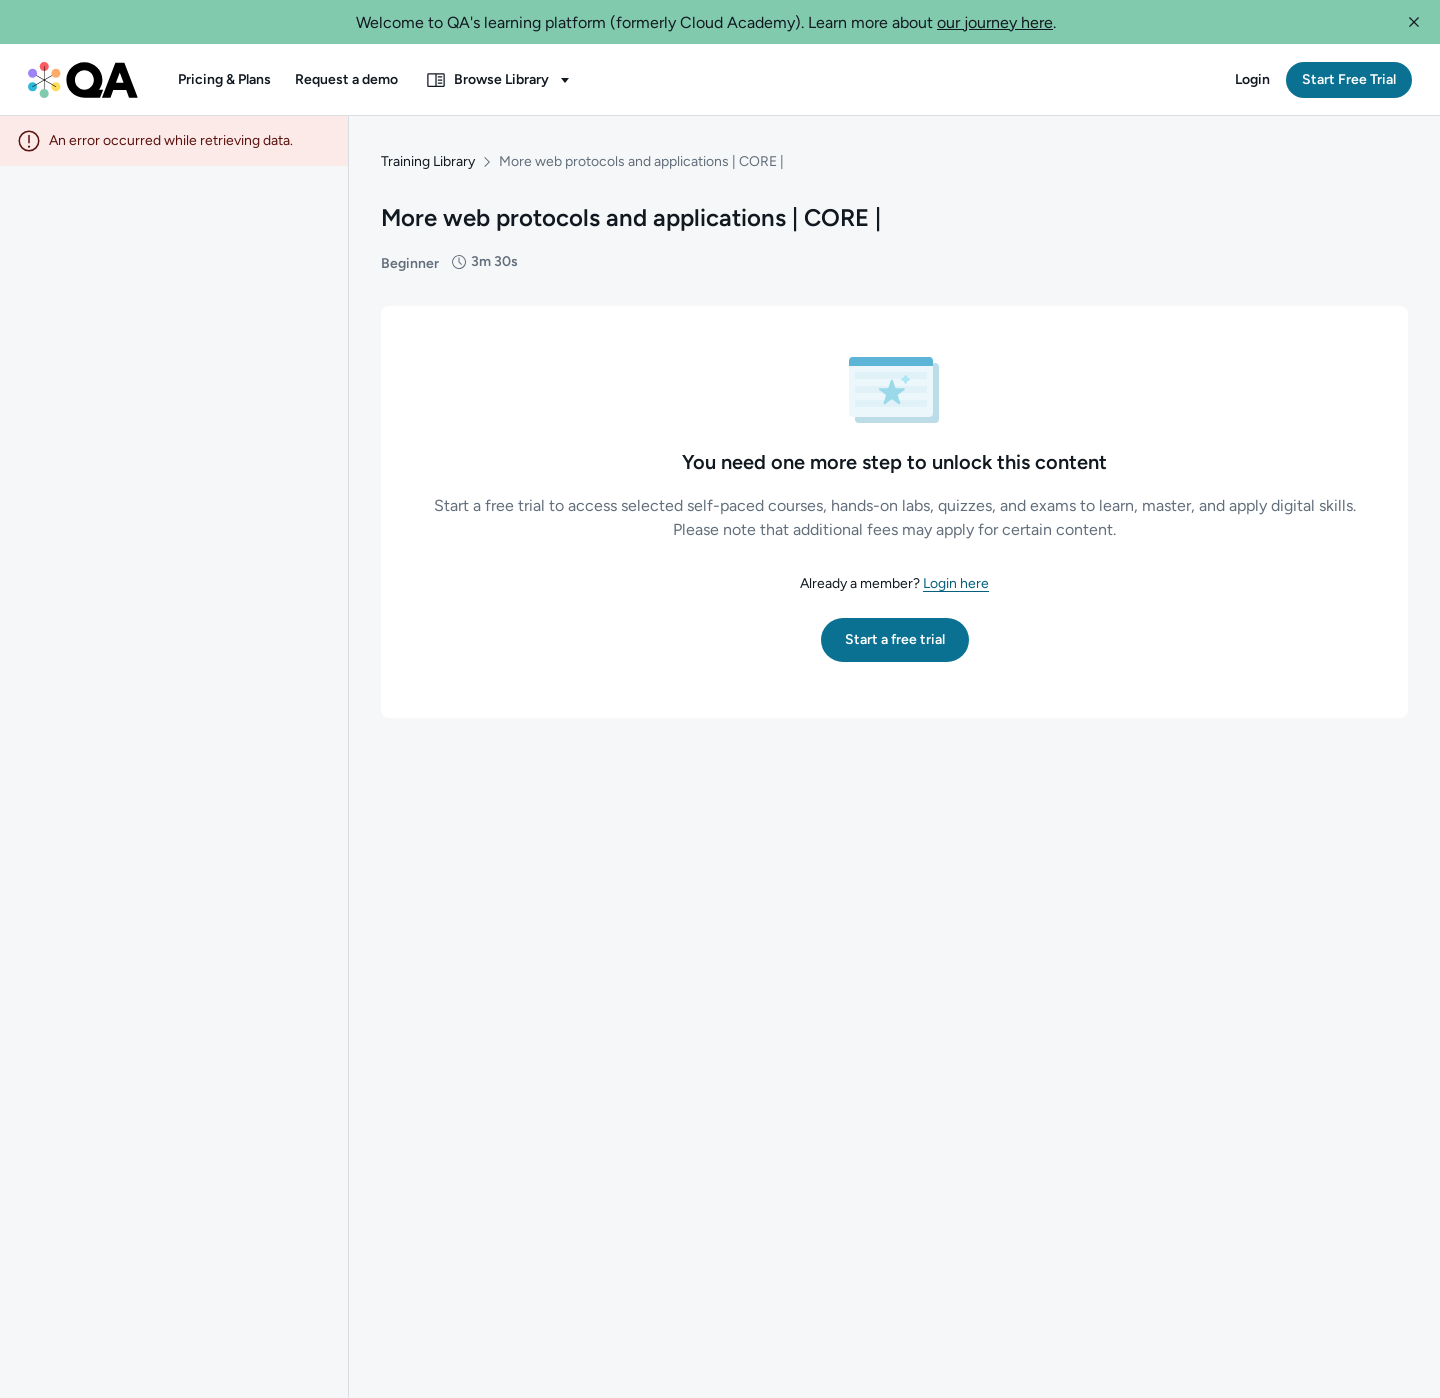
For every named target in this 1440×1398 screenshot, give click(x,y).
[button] (1414, 22)
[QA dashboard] (83, 80)
